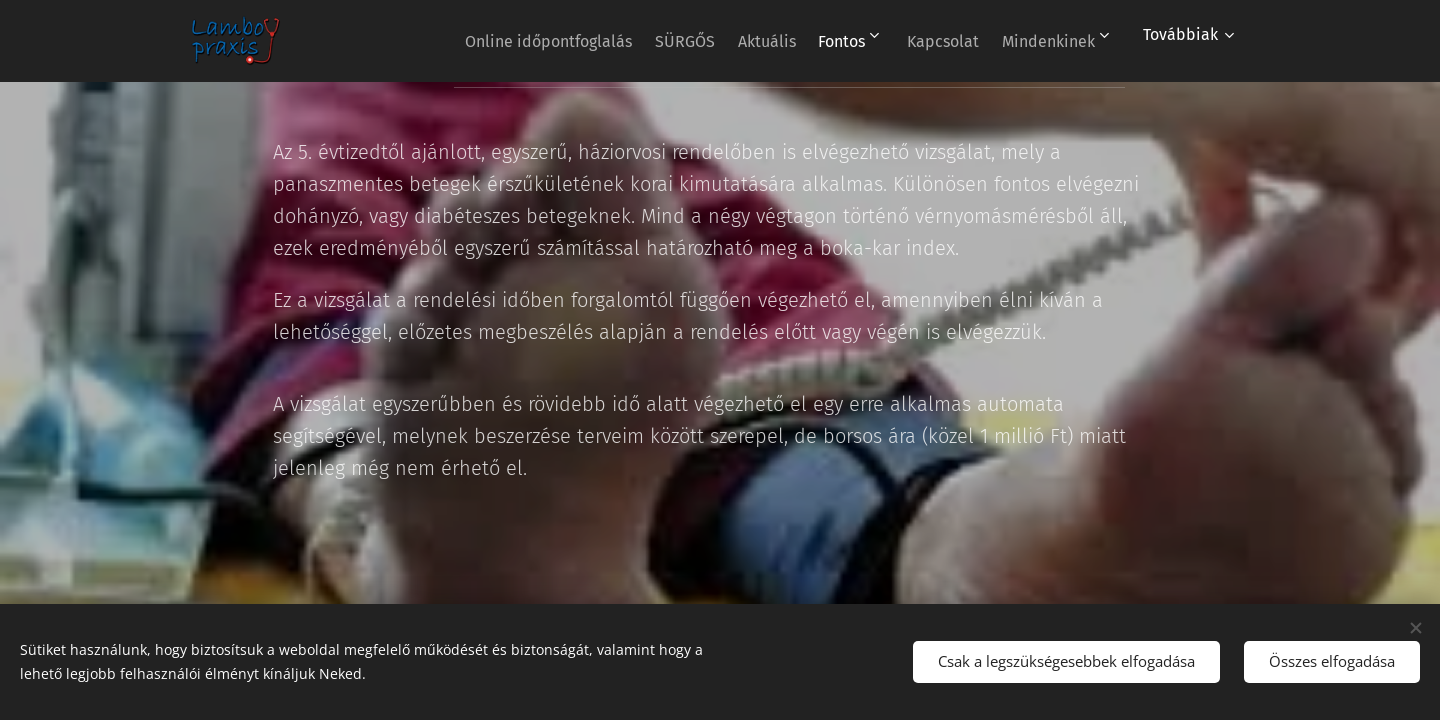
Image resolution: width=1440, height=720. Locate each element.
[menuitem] (485, 41)
